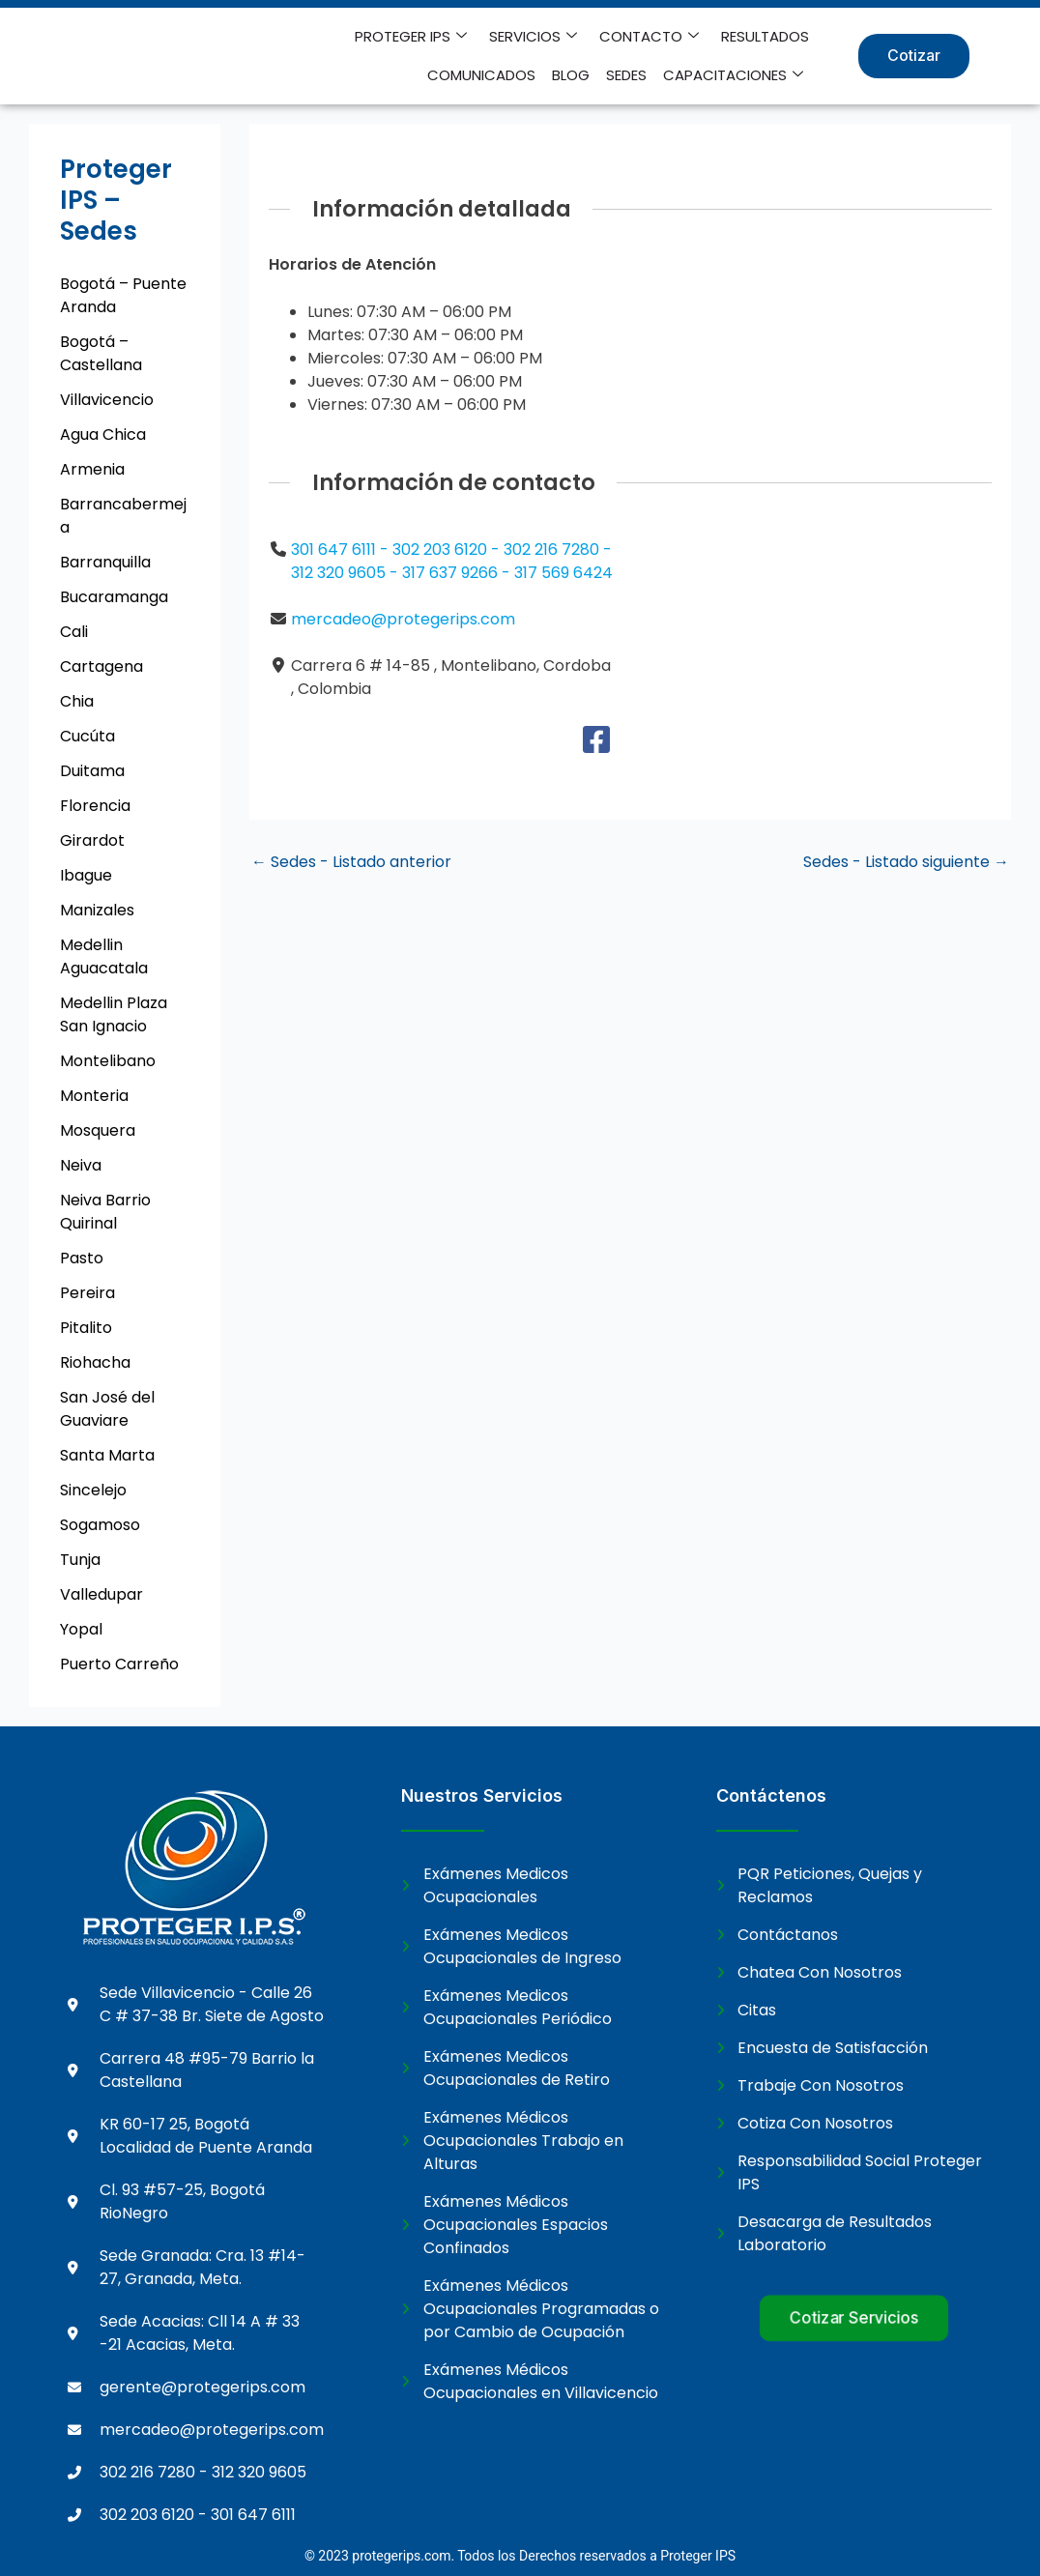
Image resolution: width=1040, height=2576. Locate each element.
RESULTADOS (641, 36)
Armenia (92, 469)
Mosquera (97, 1130)
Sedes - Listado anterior (351, 862)
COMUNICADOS (755, 36)
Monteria (94, 1096)
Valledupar (101, 1594)
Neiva (80, 1165)
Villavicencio (107, 400)
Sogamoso (100, 1525)
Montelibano (108, 1061)
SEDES (627, 75)
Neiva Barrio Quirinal (105, 1211)
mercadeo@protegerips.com (403, 619)
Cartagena (101, 666)
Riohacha (95, 1362)
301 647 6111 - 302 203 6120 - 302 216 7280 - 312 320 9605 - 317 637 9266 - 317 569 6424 (452, 561)
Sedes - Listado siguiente (906, 862)
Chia (77, 701)
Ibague (86, 875)
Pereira (87, 1293)
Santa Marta (107, 1455)
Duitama (92, 771)
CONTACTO (526, 36)
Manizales (97, 910)
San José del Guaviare (107, 1409)
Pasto (81, 1258)
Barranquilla (105, 562)
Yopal (81, 1629)
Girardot (92, 840)
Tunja (80, 1559)
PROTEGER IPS (290, 36)
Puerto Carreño (119, 1664)
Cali (74, 632)
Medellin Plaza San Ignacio (113, 1014)
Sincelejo (93, 1490)
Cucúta (87, 736)
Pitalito (86, 1328)
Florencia (95, 806)
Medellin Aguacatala (104, 956)
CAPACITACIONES (733, 75)
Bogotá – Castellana (101, 353)
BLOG (573, 75)
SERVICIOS (411, 36)
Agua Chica (103, 434)
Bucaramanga (114, 597)
